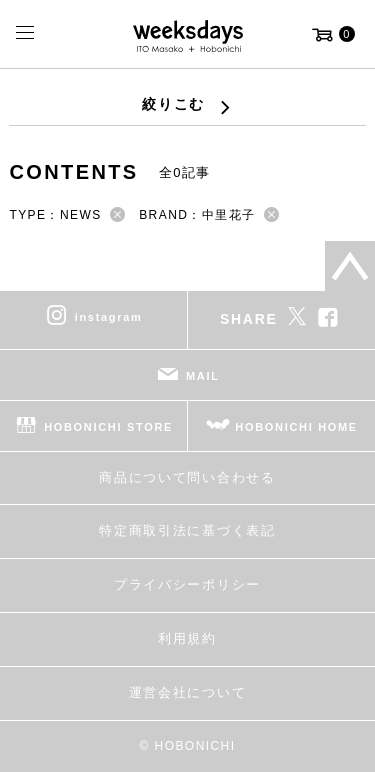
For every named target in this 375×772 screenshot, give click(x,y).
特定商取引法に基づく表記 (187, 530)
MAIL (203, 375)
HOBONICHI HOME (296, 426)
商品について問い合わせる (187, 477)
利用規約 (187, 638)
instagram (109, 316)
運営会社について (187, 692)
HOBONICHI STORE (108, 426)
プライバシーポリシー (187, 584)
